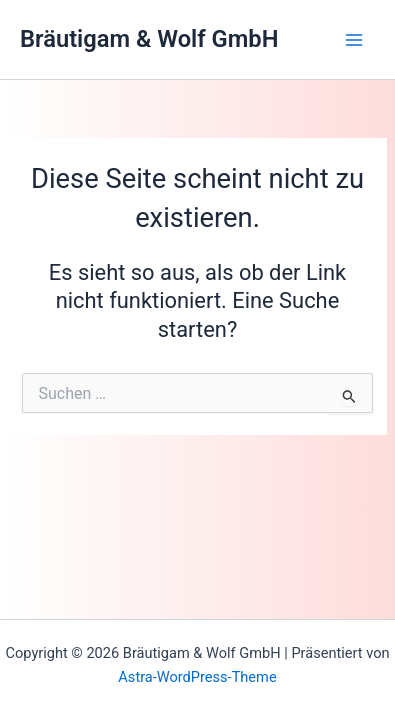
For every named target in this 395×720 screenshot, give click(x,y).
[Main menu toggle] (354, 40)
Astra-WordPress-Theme (197, 677)
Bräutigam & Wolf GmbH (149, 39)
